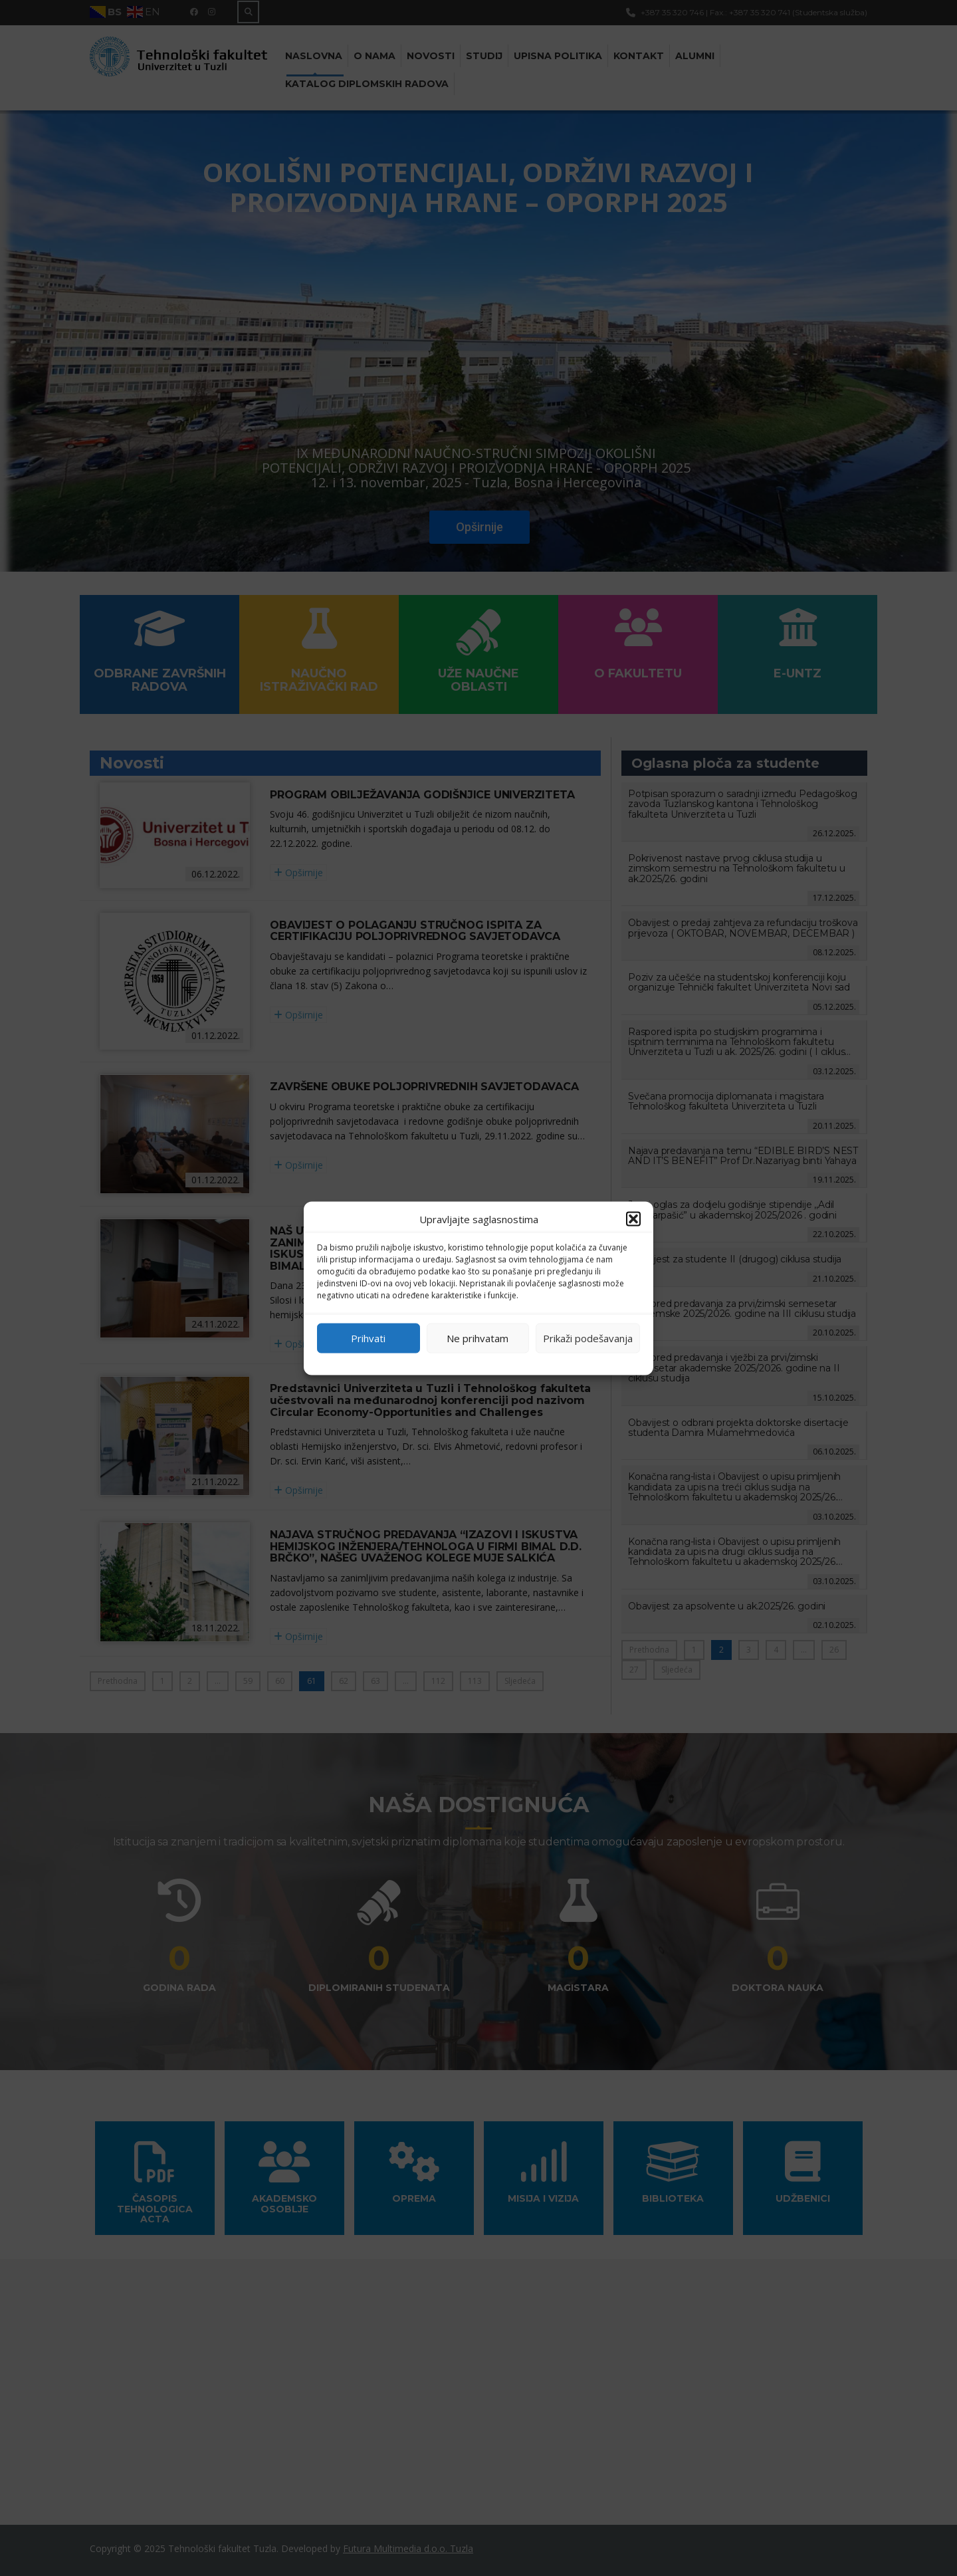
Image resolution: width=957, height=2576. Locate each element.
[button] (633, 1218)
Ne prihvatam (477, 1338)
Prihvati (368, 1338)
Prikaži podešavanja (588, 1338)
